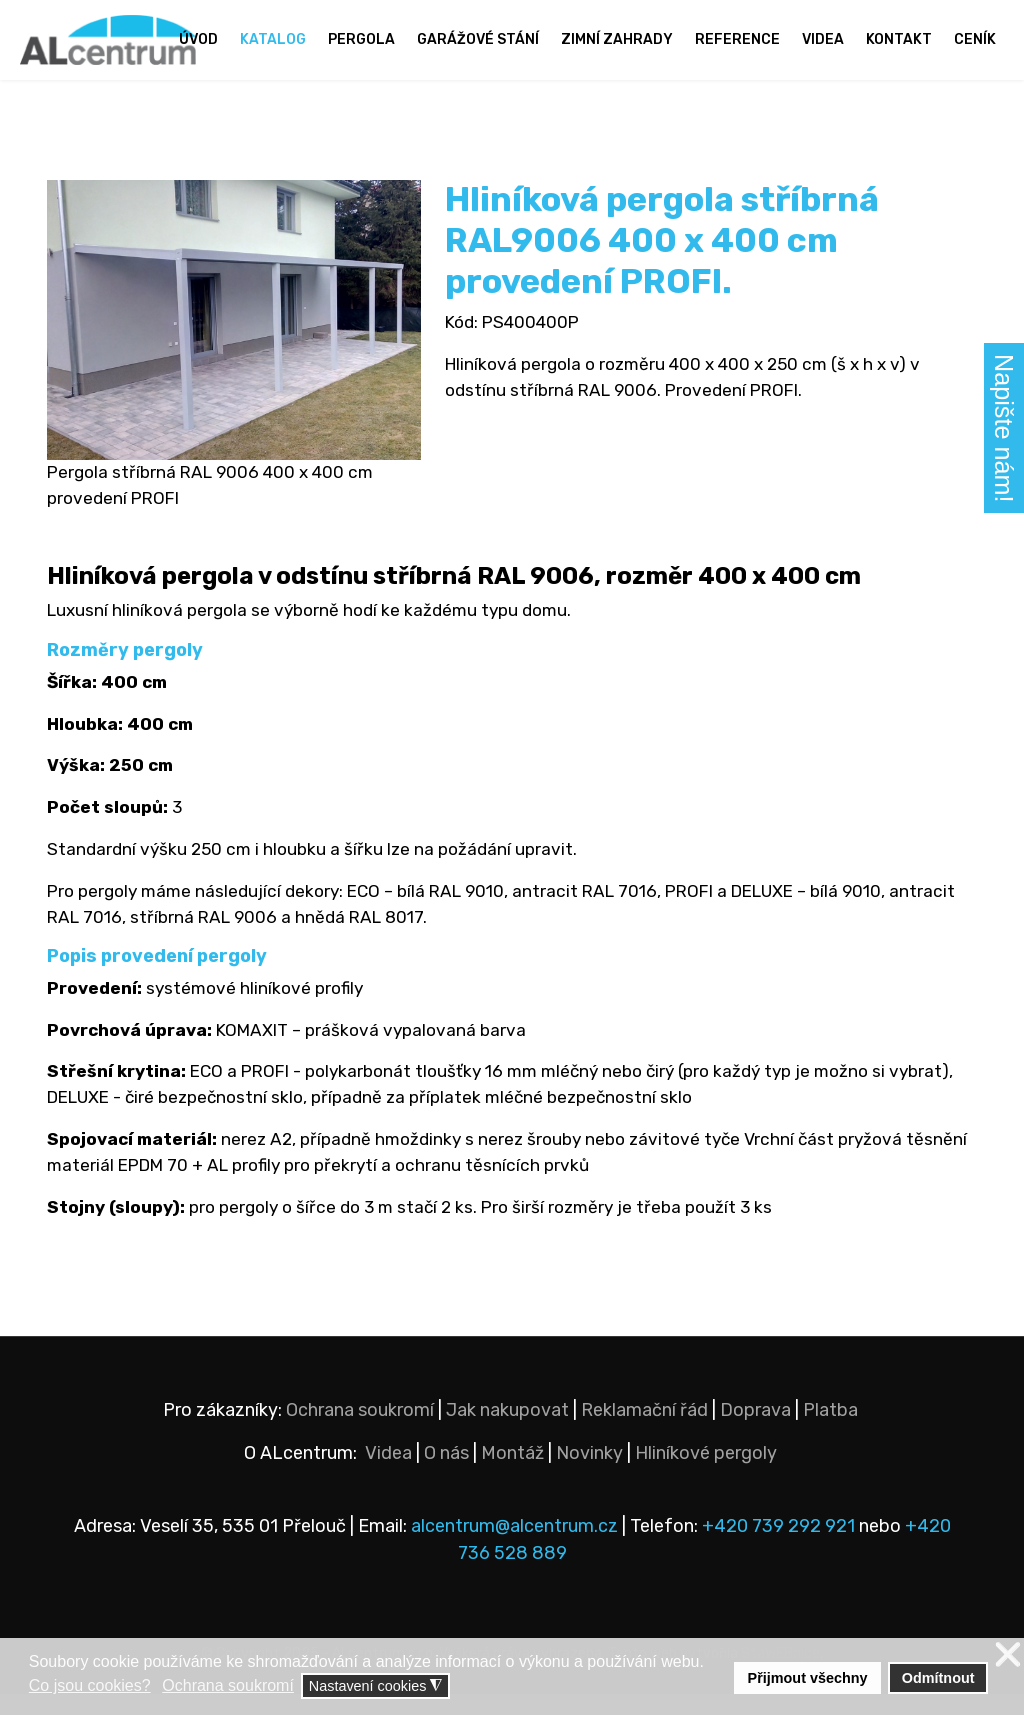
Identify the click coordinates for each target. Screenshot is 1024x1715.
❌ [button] (1008, 1655)
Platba (830, 1431)
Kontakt (899, 39)
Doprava (755, 1431)
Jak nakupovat (507, 1431)
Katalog (273, 39)
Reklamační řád (644, 1431)
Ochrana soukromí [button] (228, 1685)
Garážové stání (478, 39)
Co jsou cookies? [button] (90, 1685)
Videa (823, 39)
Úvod (198, 39)
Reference (737, 39)
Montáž (512, 1474)
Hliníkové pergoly (706, 1474)
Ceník (975, 39)
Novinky (589, 1474)
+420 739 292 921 (778, 1547)
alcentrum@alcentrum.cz (516, 1547)
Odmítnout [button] (938, 1678)
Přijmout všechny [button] (808, 1678)
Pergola (361, 39)
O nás (446, 1474)
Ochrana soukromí (360, 1431)
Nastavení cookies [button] (376, 1686)
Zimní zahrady (617, 39)
